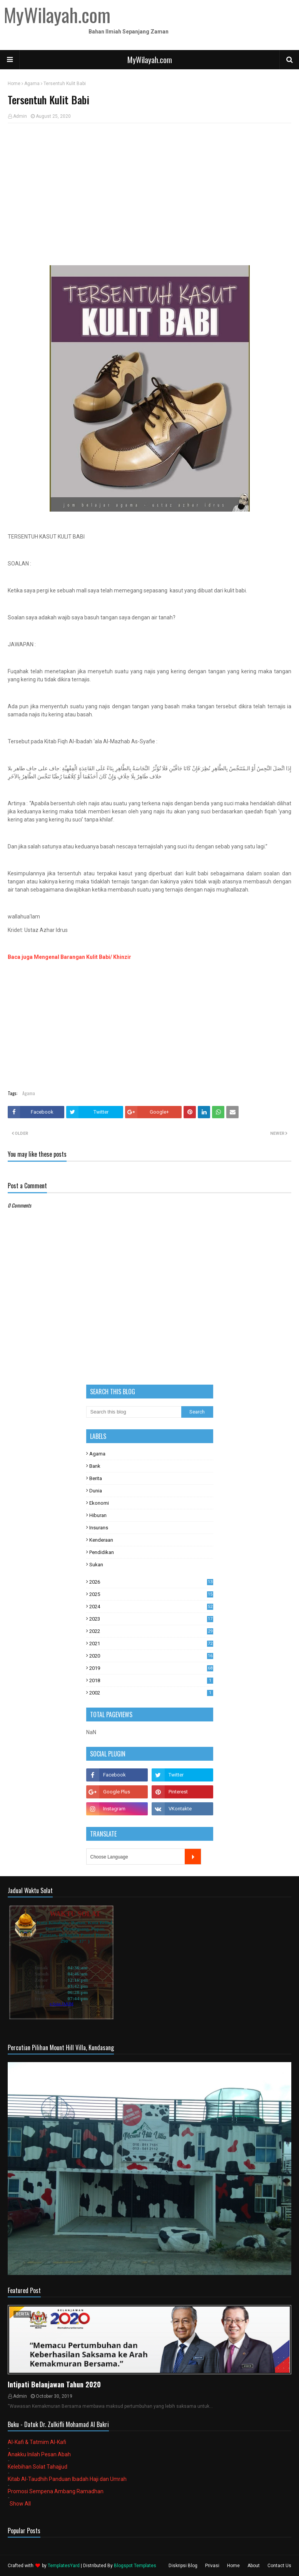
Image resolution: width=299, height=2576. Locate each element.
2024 (151, 1606)
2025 (151, 1594)
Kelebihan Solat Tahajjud (37, 2467)
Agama (32, 83)
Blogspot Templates (135, 2565)
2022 (151, 1631)
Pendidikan (101, 1552)
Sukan (96, 1564)
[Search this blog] (134, 1412)
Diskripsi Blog (183, 2565)
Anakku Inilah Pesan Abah (39, 2454)
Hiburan (98, 1515)
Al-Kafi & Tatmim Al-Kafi (37, 2442)
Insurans (98, 1528)
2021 (151, 1643)
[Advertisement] (149, 185)
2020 (151, 1656)
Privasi (212, 2565)
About (253, 2565)
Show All (20, 2504)
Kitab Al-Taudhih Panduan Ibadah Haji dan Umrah (67, 2479)
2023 (151, 1619)
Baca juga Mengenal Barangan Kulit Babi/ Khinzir (69, 957)
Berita (95, 1478)
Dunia (95, 1491)
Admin (20, 116)
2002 (151, 1693)
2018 (151, 1680)
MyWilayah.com (149, 59)
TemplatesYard (64, 2565)
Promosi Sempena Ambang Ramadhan (56, 2491)
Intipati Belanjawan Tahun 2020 (54, 2384)
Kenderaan (101, 1540)
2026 (151, 1582)
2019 (151, 1668)
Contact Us (279, 2565)
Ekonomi (99, 1503)
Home (14, 83)
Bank (94, 1466)
